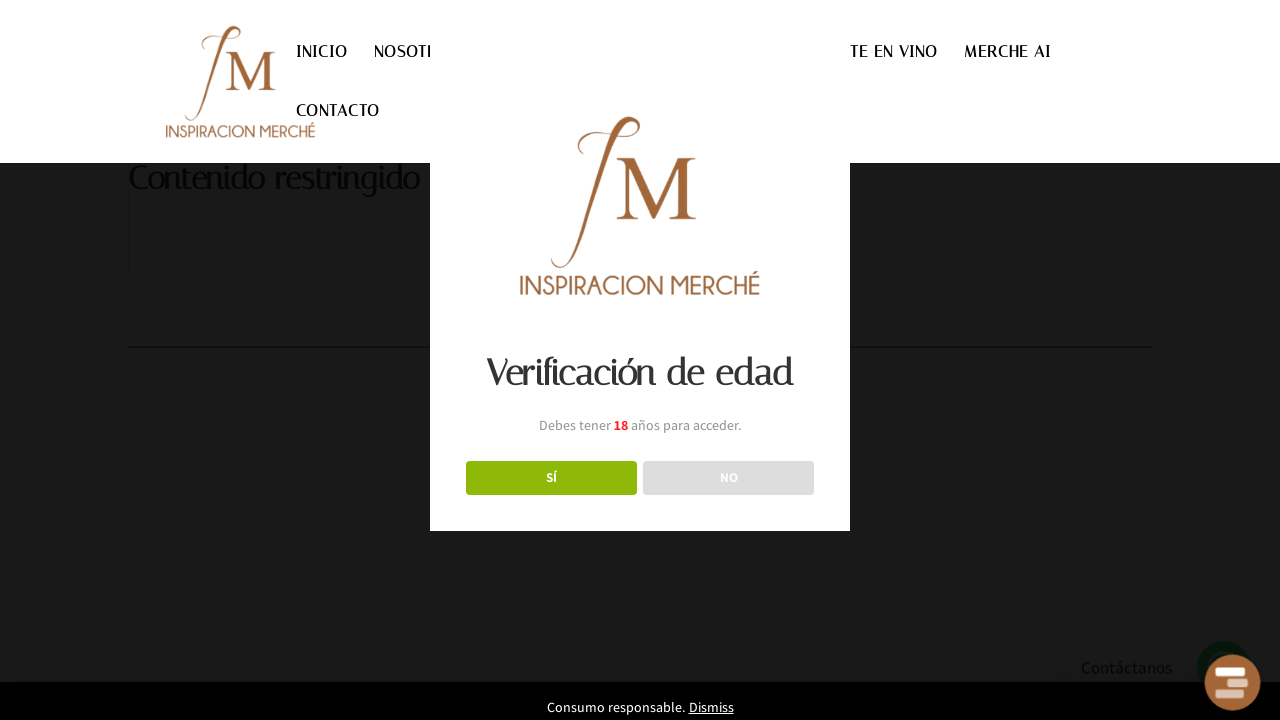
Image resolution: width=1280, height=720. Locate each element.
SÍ (551, 477)
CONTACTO (338, 112)
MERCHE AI (1007, 53)
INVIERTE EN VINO (868, 53)
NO (729, 477)
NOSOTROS (417, 53)
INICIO (322, 53)
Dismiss (711, 707)
